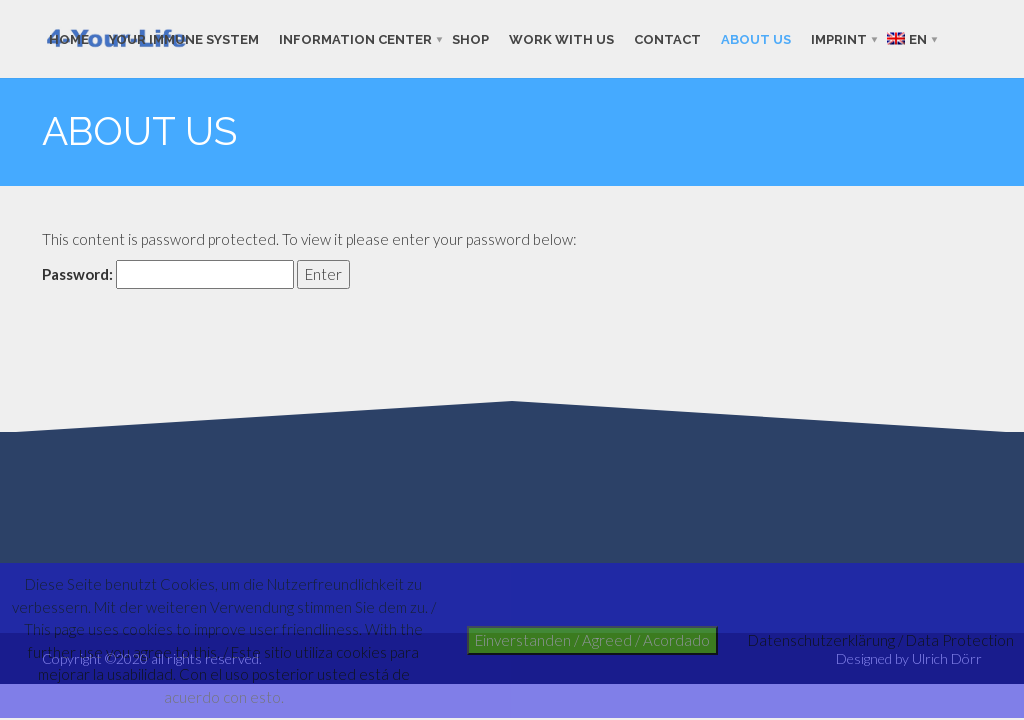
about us (756, 38)
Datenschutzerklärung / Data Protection (881, 640)
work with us (561, 38)
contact (667, 38)
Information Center (355, 38)
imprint (839, 38)
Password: (168, 274)
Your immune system (184, 38)
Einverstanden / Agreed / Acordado (592, 640)
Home (69, 38)
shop (470, 38)
